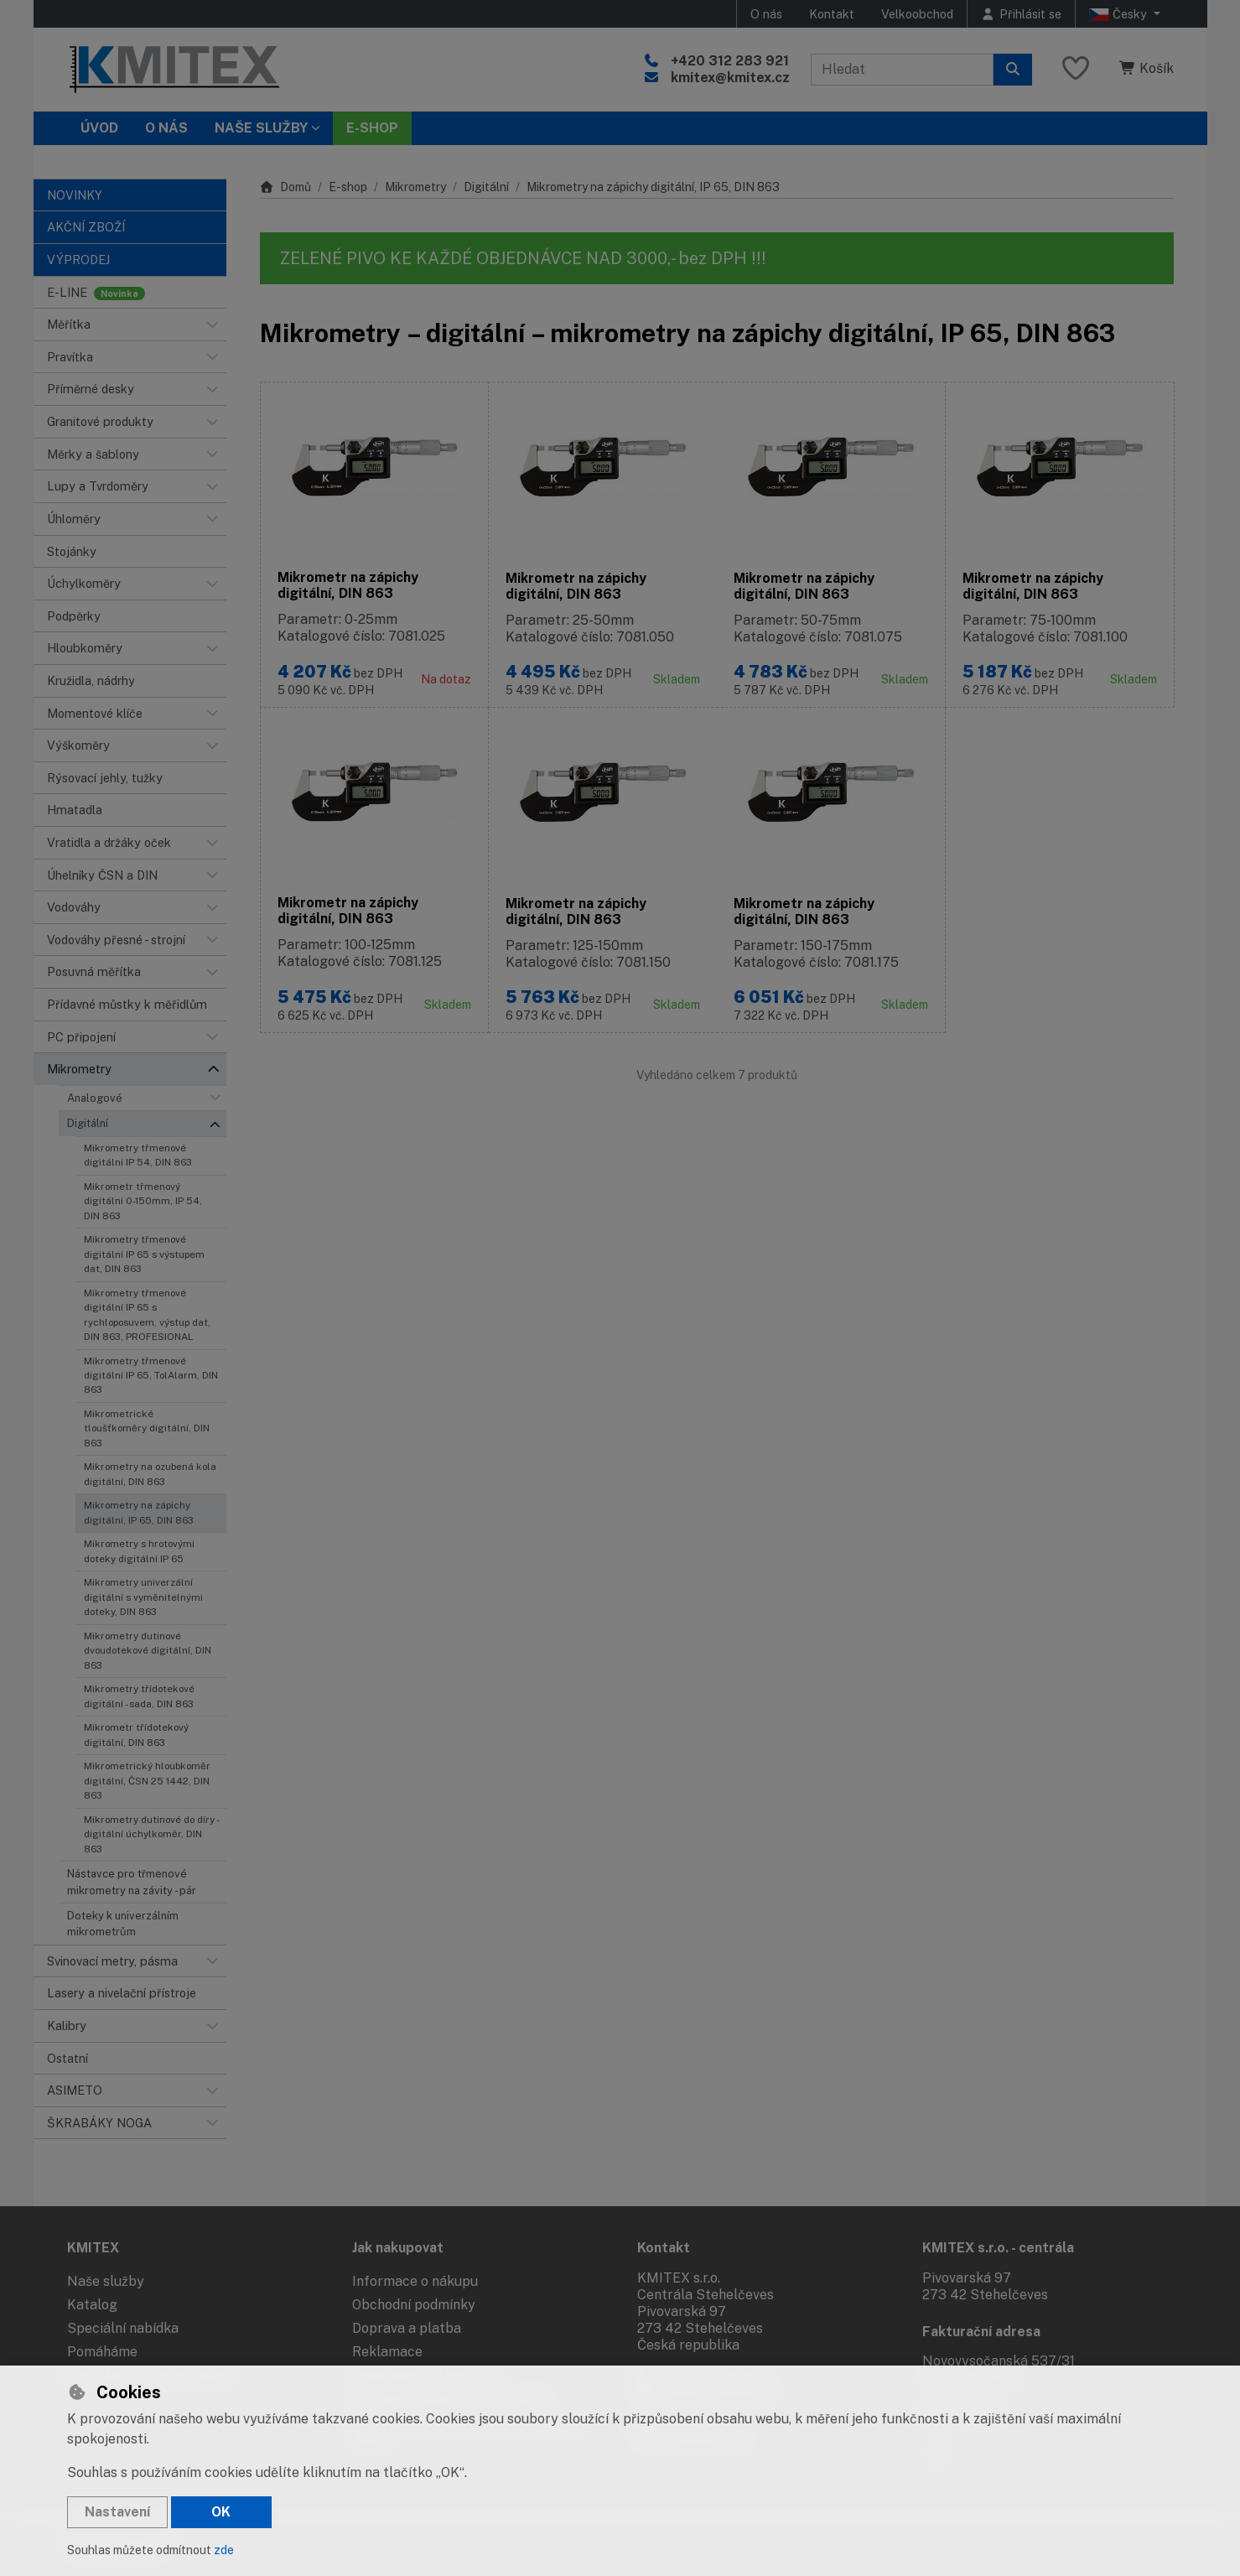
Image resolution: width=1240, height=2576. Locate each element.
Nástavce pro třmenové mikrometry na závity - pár (131, 1881)
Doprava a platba (406, 2328)
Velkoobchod (917, 14)
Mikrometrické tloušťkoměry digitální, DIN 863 (147, 1428)
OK (221, 2512)
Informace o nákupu (415, 2281)
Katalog (92, 2305)
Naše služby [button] (261, 128)
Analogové (94, 1098)
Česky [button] (1119, 14)
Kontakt (831, 14)
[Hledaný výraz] (902, 70)
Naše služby (105, 2281)
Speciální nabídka (123, 2328)
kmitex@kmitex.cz (730, 78)
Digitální (87, 1123)
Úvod (99, 128)
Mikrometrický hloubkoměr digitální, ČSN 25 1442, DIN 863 (147, 1780)
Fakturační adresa (981, 2332)
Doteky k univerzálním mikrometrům (123, 1923)
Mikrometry (415, 187)
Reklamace (387, 2352)
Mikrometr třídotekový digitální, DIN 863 (136, 1735)
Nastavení (117, 2512)
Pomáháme (102, 2352)
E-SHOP (372, 128)
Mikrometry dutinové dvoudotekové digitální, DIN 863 (147, 1650)
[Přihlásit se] (1021, 14)
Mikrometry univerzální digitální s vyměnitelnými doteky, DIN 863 (143, 1597)
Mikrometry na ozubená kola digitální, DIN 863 (150, 1474)
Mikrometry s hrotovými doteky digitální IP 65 (139, 1551)
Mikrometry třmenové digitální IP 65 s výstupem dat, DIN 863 (144, 1254)
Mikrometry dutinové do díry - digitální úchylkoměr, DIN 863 (151, 1834)
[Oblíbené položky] (1075, 69)
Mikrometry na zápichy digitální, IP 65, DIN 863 (139, 1512)
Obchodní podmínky (413, 2305)
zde (224, 2550)
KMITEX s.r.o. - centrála (998, 2248)
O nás (766, 14)
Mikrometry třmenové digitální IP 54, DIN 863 (138, 1155)
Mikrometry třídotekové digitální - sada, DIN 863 (139, 1696)
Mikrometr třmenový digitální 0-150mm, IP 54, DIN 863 (143, 1201)
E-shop (348, 187)
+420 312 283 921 (730, 61)
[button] (213, 324)
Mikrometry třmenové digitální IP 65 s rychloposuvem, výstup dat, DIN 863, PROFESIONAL (147, 1315)
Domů (286, 187)
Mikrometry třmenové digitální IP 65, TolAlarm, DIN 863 (151, 1375)
